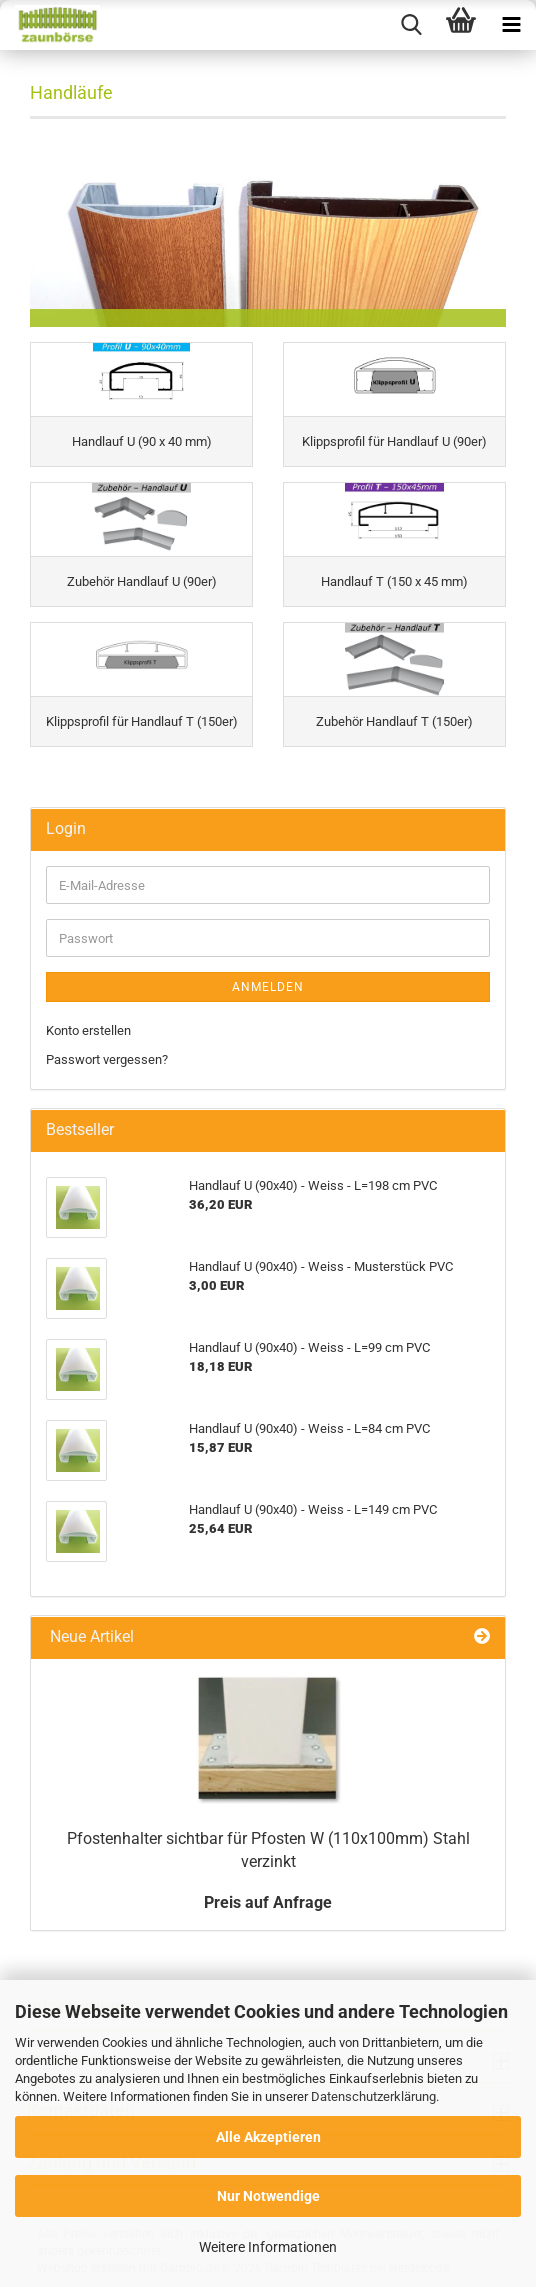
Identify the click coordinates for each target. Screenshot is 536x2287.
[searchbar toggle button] (411, 25)
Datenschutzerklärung (373, 2096)
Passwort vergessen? (107, 1059)
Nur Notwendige (268, 2196)
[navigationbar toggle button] (511, 25)
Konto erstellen (88, 1030)
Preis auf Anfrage (268, 1902)
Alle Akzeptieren (268, 2137)
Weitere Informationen (268, 2247)
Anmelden (268, 987)
